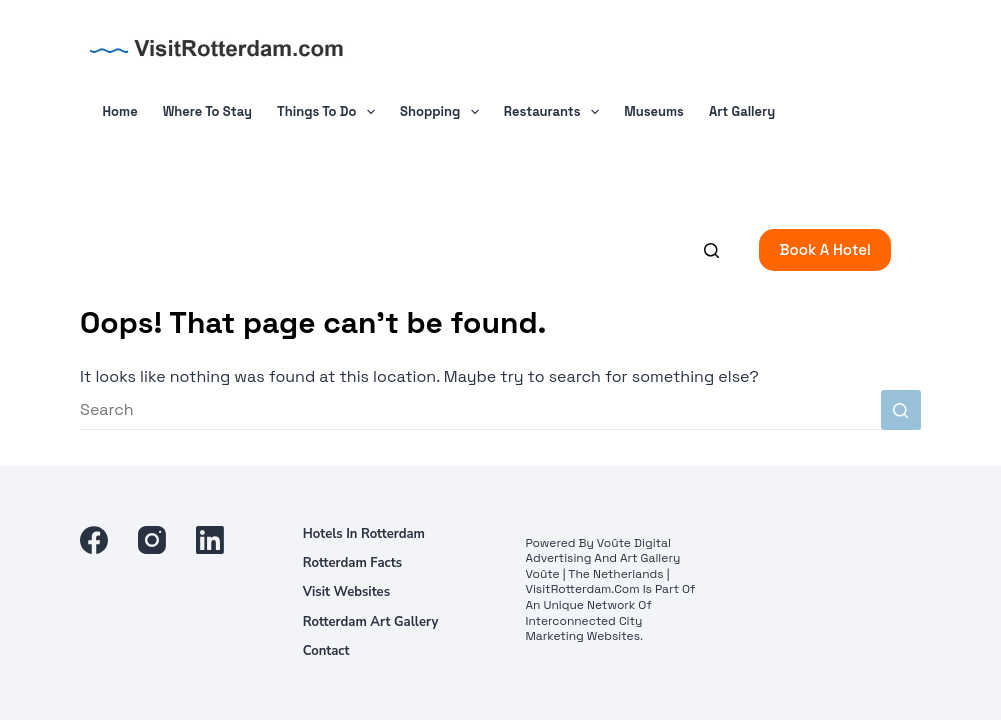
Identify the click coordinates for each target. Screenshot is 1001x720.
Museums (654, 111)
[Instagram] (152, 540)
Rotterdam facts (352, 563)
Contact (326, 651)
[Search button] (901, 410)
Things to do (330, 112)
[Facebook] (94, 540)
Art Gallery (742, 111)
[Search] (711, 250)
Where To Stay (207, 111)
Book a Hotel (824, 249)
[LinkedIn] (210, 540)
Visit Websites (346, 592)
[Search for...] (480, 410)
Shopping (443, 112)
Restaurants (555, 112)
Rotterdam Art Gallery (371, 622)
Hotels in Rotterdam (364, 534)
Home (120, 111)
